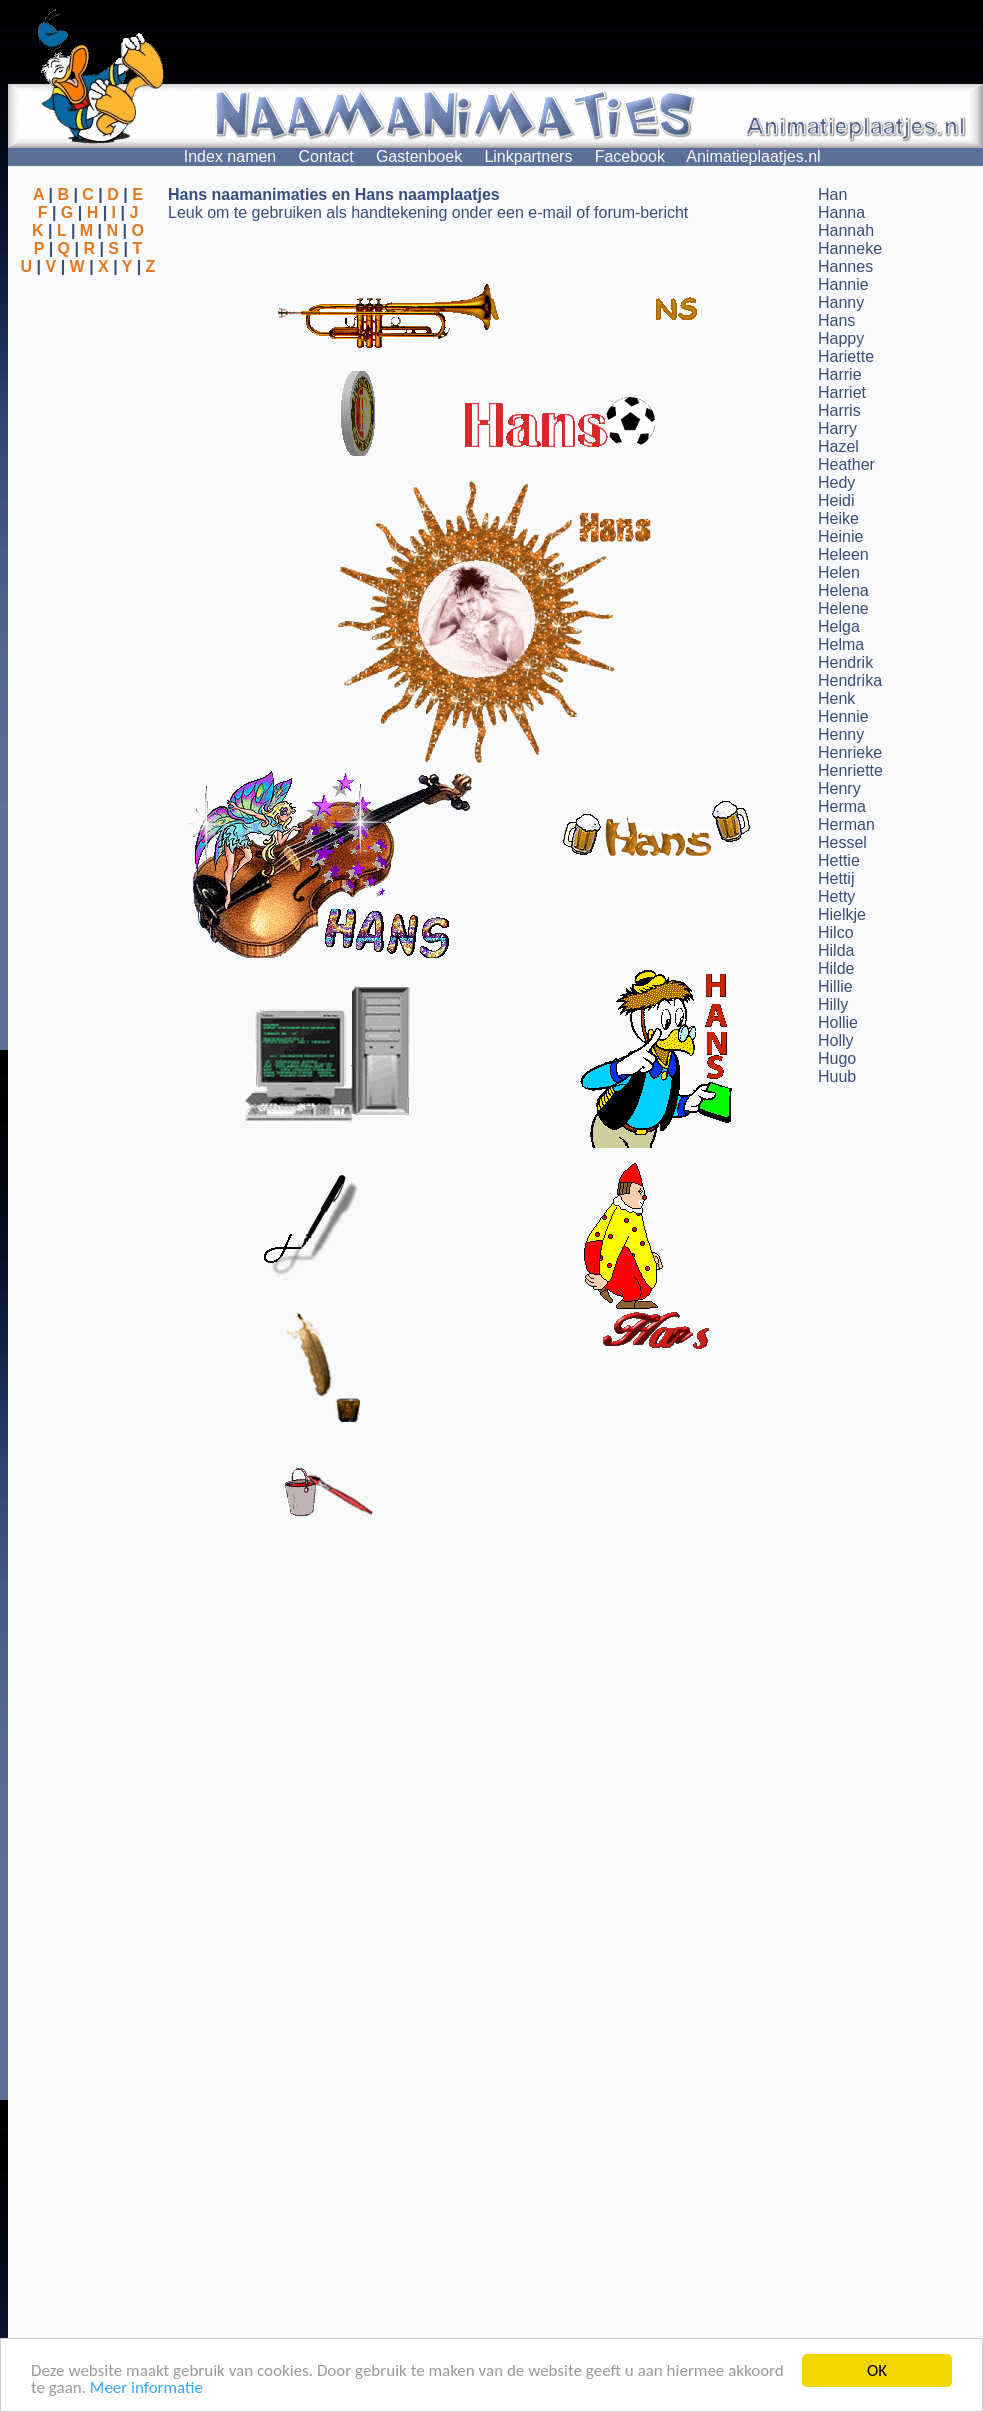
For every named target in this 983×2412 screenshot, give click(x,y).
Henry (839, 788)
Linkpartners (528, 156)
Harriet (842, 392)
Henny (841, 734)
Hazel (838, 446)
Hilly (833, 1004)
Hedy (836, 482)
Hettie (839, 860)
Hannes (845, 266)
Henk (836, 698)
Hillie (835, 986)
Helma (841, 644)
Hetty (836, 896)
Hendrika (850, 680)
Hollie (838, 1022)
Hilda (836, 950)
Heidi (836, 500)
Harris (839, 410)
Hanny (841, 302)
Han (832, 194)
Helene (843, 608)
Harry (837, 428)
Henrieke (850, 752)
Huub (837, 1076)
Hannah (846, 230)
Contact (326, 156)
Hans (836, 320)
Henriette (850, 770)
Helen (839, 572)
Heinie (840, 536)
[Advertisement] (88, 373)
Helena (843, 590)
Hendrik (845, 662)
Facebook (630, 156)
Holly (836, 1040)
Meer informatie (146, 2388)
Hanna (841, 212)
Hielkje (842, 914)
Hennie (843, 716)
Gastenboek (419, 156)
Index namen (230, 156)
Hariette (846, 356)
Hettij (836, 878)
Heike (838, 518)
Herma (842, 806)
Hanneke (850, 248)
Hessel (842, 842)
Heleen (843, 554)
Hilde (836, 968)
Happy (841, 338)
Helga (839, 626)
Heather (846, 464)
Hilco (836, 932)
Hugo (837, 1058)
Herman (846, 824)
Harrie (840, 374)
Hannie (843, 284)
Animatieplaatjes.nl (753, 156)
